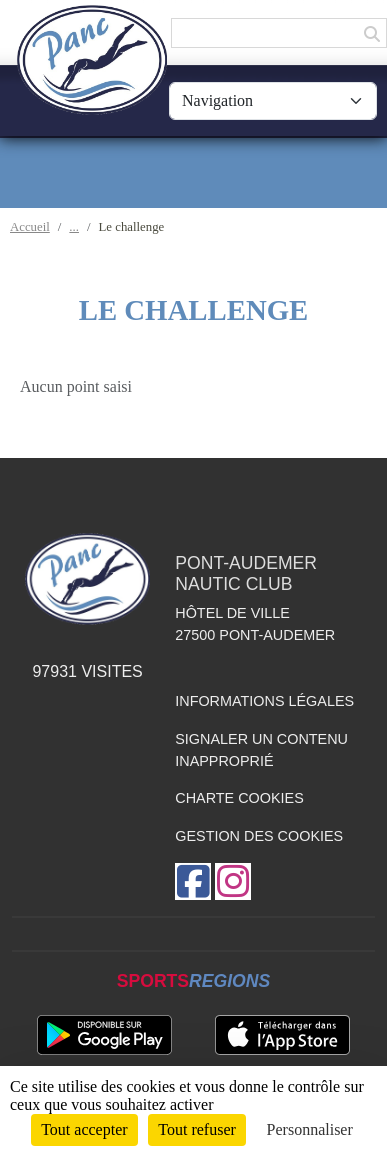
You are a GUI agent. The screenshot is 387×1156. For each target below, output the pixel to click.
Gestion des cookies (259, 836)
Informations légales (264, 701)
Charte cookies (239, 798)
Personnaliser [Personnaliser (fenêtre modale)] (310, 1129)
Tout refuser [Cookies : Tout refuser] (197, 1129)
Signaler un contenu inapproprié (261, 750)
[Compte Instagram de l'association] (233, 881)
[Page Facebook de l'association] (193, 881)
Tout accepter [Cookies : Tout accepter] (84, 1129)
